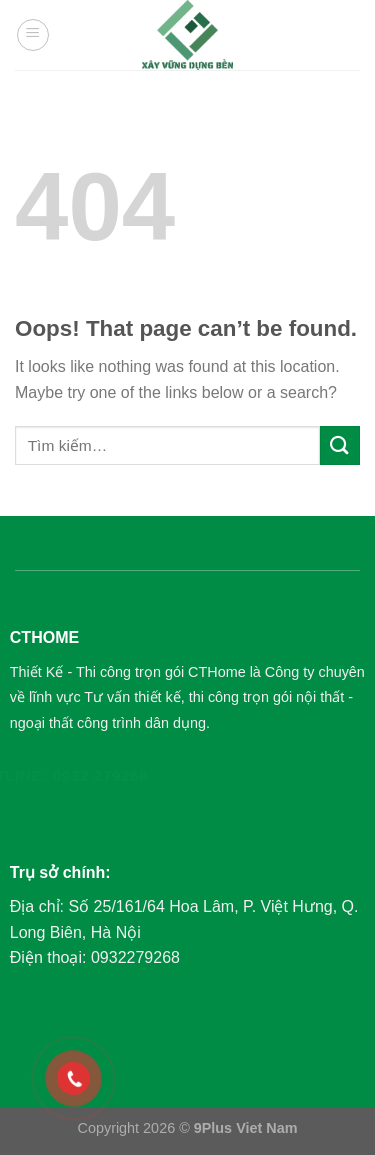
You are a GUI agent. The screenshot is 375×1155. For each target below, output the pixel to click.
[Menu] (33, 35)
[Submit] (340, 445)
